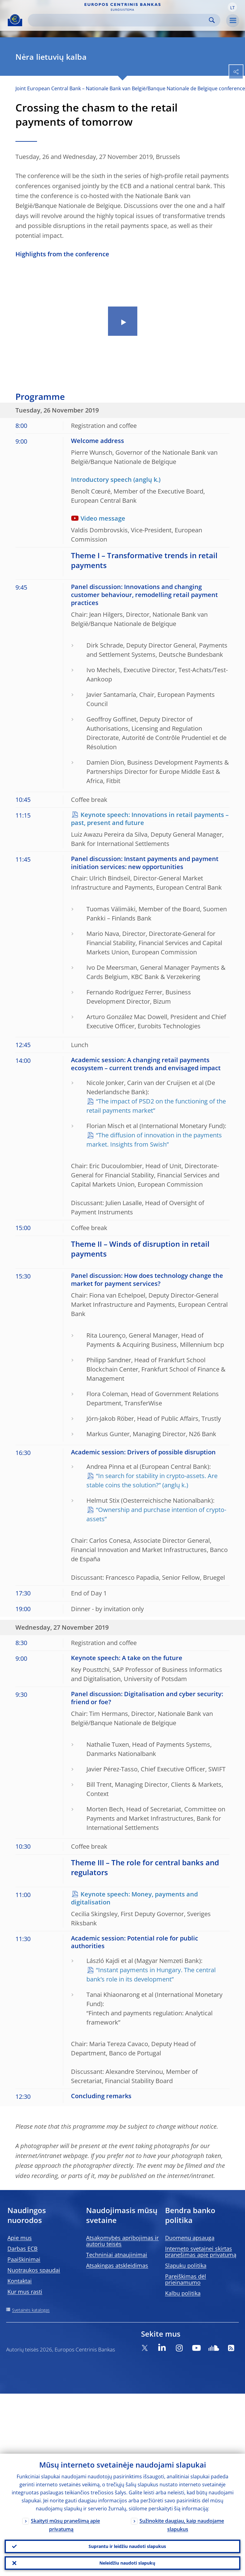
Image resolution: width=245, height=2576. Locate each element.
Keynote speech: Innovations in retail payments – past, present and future (150, 819)
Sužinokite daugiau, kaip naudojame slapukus (181, 2522)
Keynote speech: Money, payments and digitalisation (134, 1898)
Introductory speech (101, 479)
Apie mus (19, 2237)
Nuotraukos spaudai (33, 2270)
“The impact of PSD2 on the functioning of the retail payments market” (156, 1106)
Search (212, 20)
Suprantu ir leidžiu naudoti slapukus (127, 2544)
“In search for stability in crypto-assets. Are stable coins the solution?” (152, 1480)
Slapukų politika (185, 2265)
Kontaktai (19, 2281)
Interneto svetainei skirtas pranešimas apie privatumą (200, 2251)
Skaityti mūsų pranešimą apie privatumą (65, 2522)
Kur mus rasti (24, 2291)
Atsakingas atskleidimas (117, 2265)
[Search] (119, 20)
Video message (103, 518)
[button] (232, 7)
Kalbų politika (183, 2293)
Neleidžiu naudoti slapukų (127, 2562)
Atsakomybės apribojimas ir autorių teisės (122, 2241)
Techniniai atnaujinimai (116, 2254)
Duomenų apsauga (189, 2237)
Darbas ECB (22, 2248)
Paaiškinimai (23, 2259)
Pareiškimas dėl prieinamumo (185, 2279)
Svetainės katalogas (31, 2310)
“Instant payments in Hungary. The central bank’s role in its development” (151, 1974)
